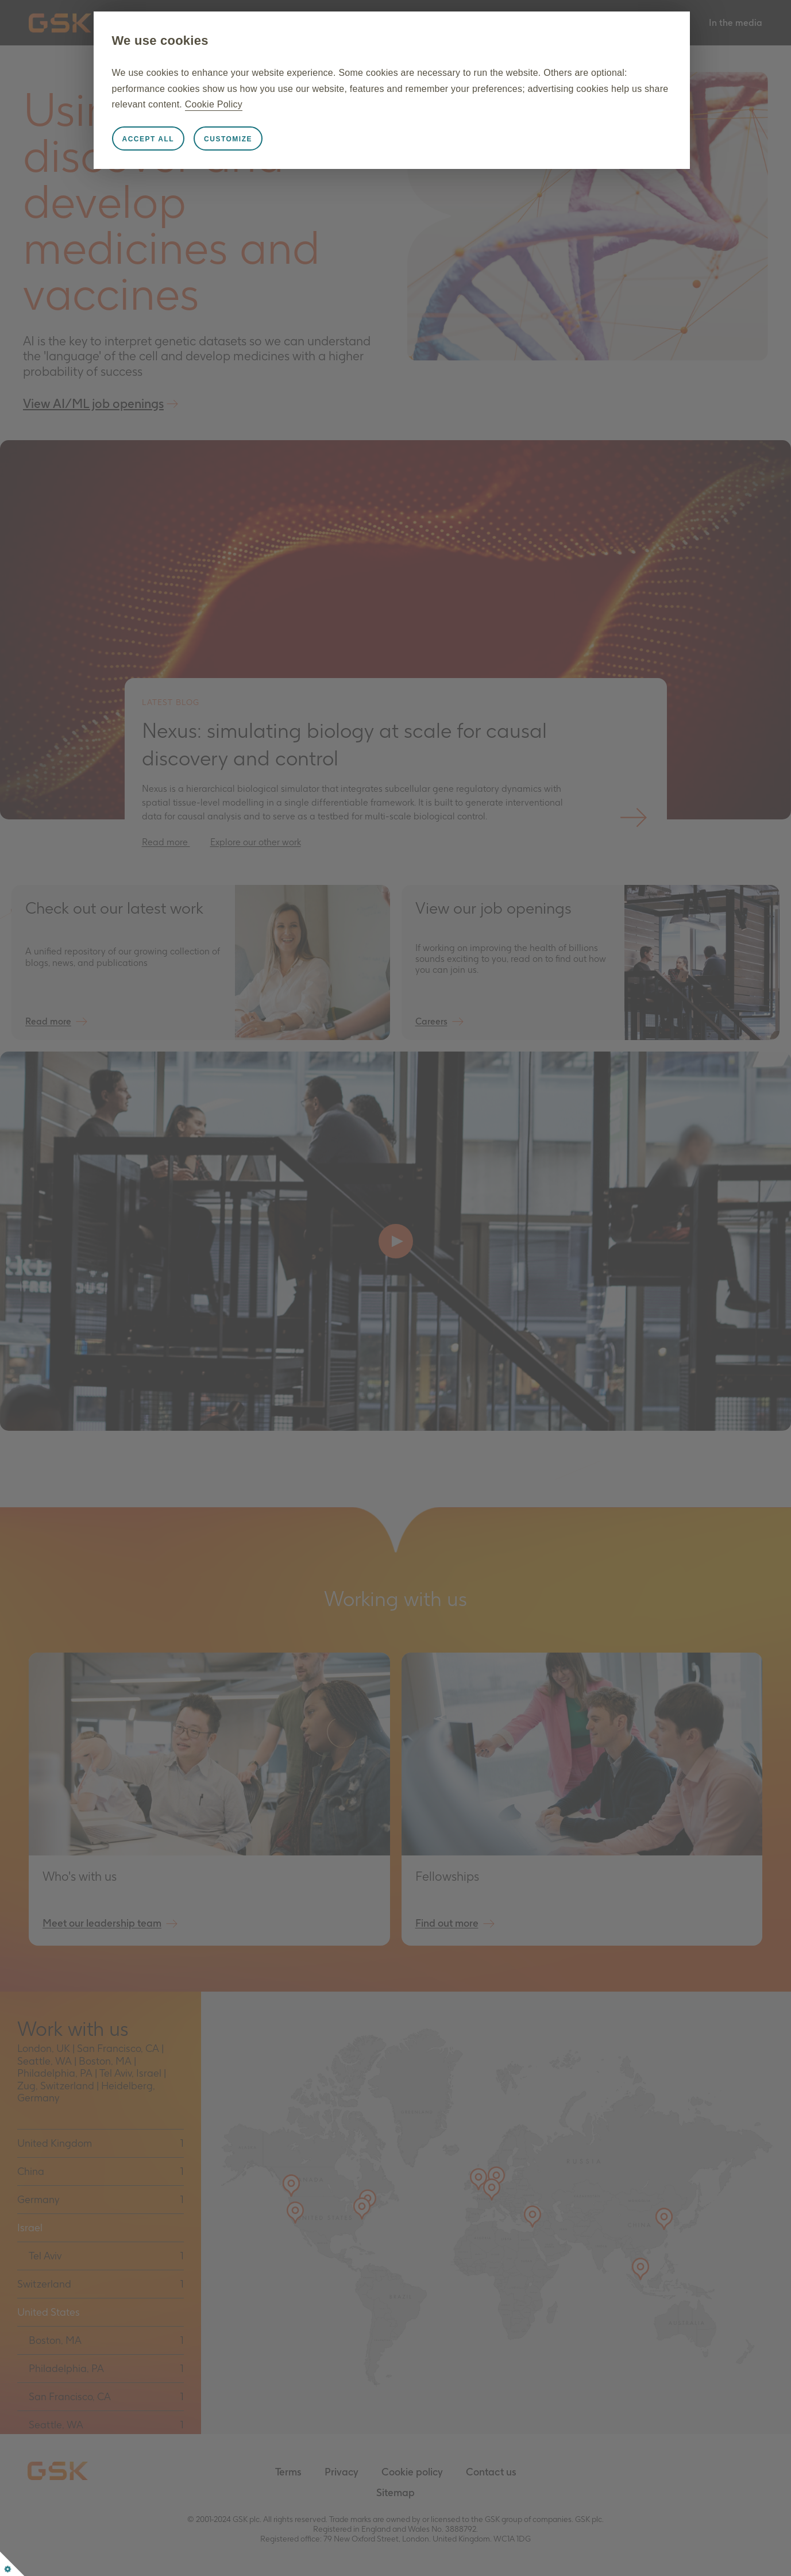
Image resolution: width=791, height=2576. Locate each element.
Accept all (150, 139)
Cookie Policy (241, 104)
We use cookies (161, 40)
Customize (230, 139)
